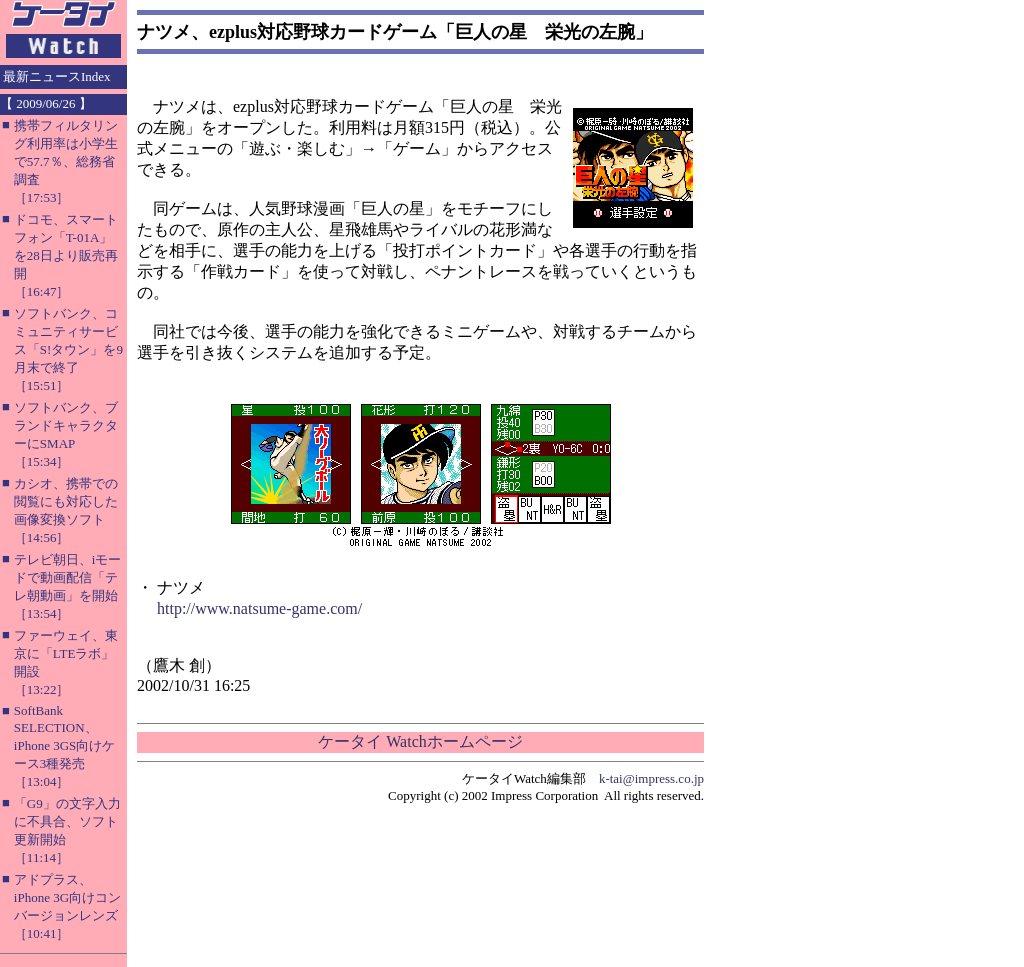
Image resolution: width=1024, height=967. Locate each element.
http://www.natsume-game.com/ (259, 608)
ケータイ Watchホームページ (420, 741)
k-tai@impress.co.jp (651, 778)
